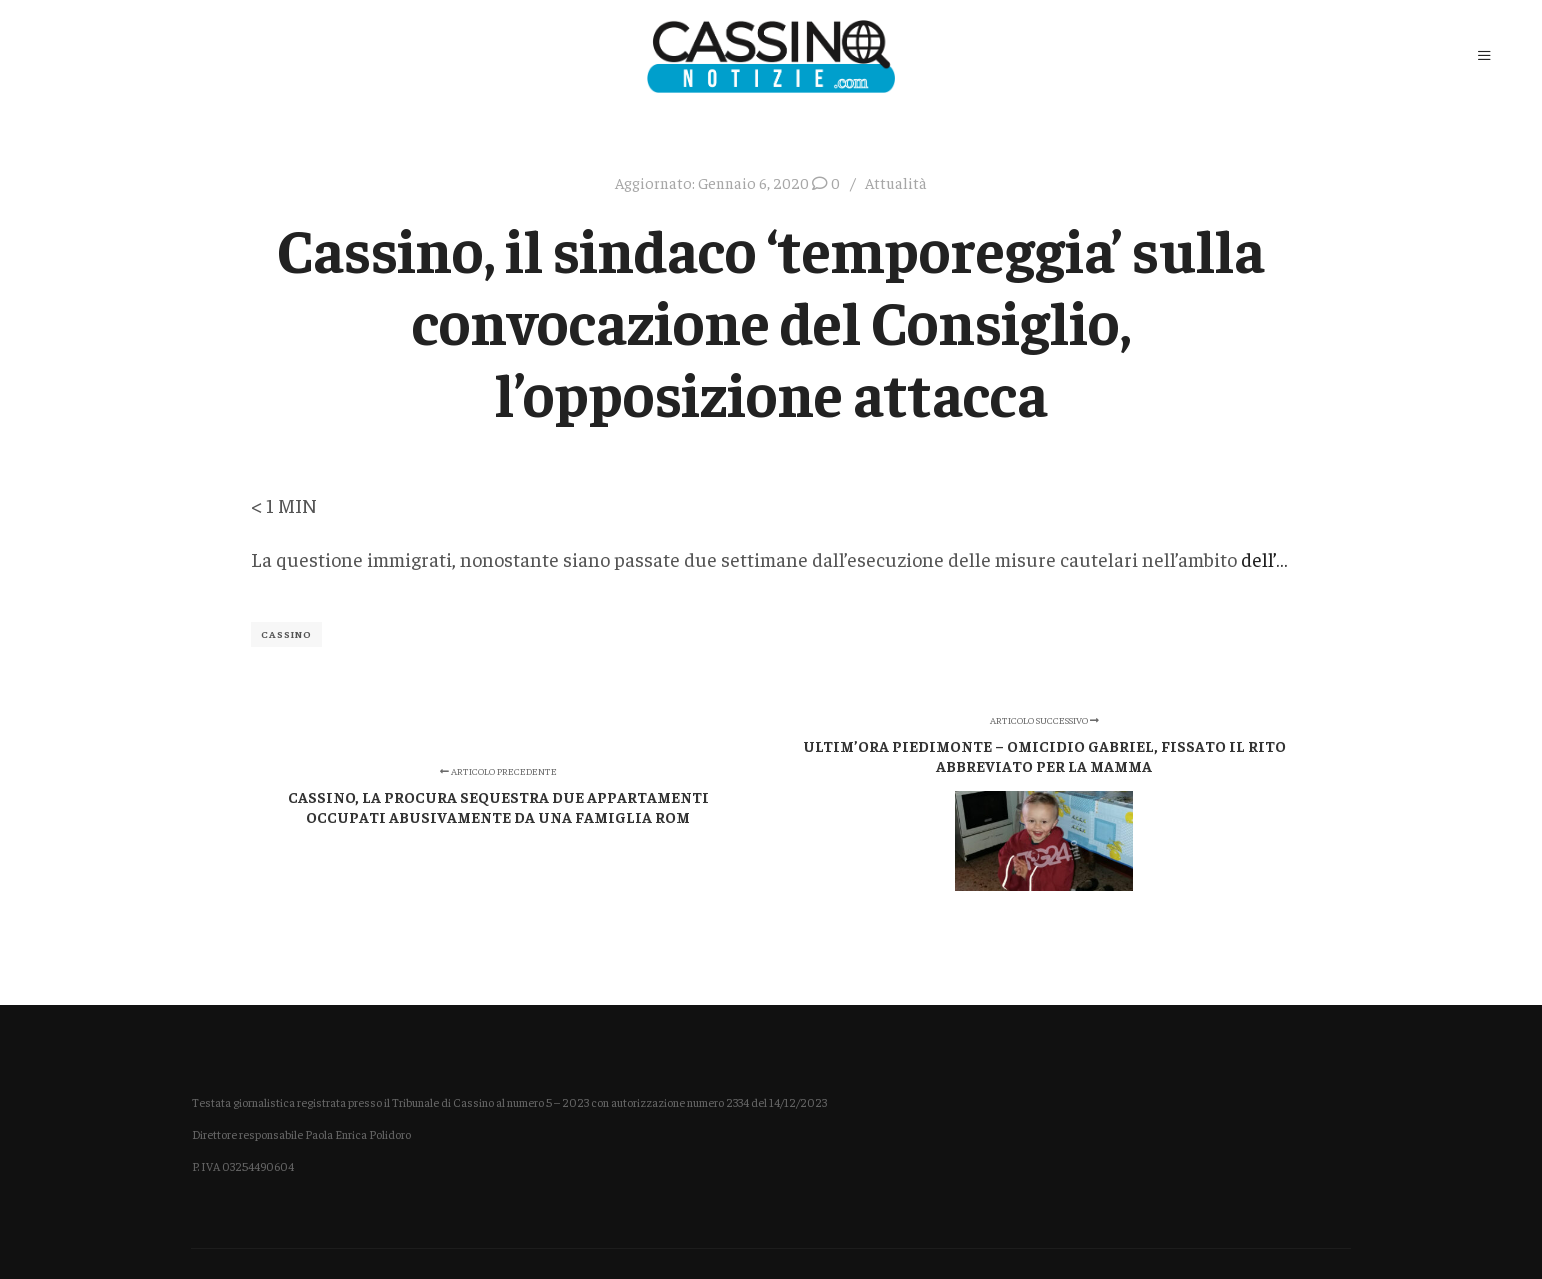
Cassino (286, 634)
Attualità (896, 182)
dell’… (1264, 558)
